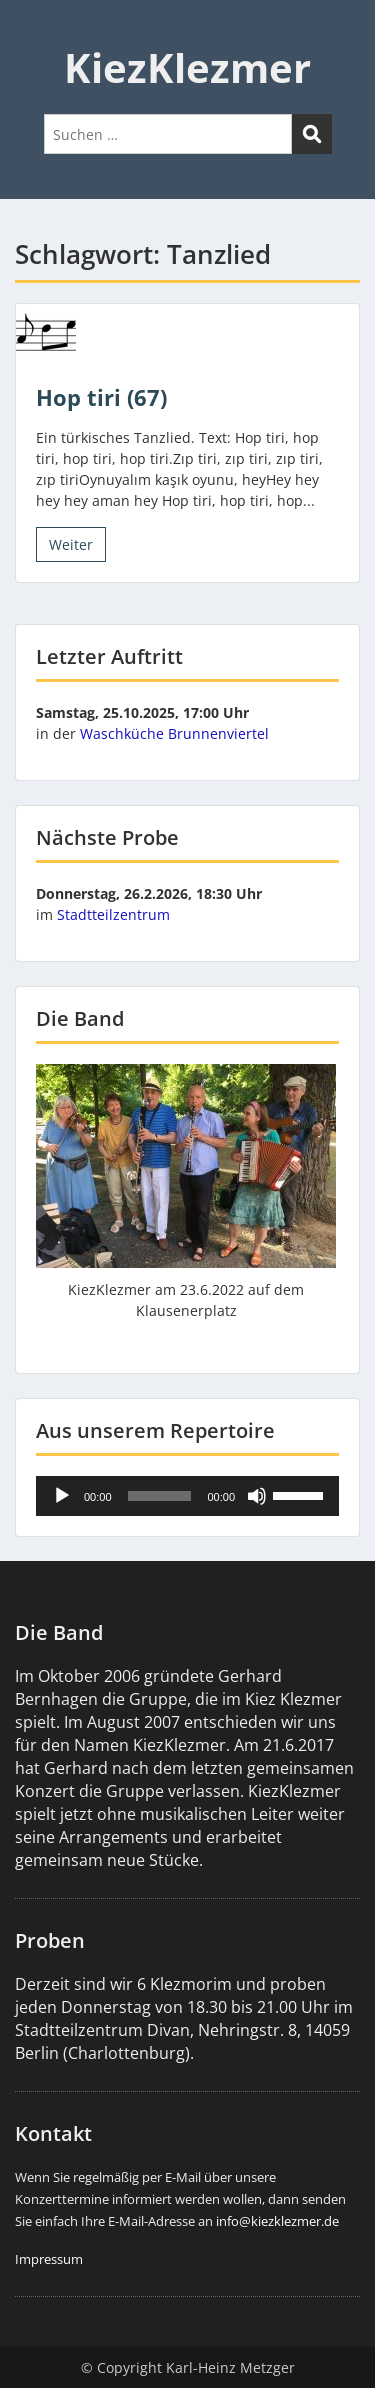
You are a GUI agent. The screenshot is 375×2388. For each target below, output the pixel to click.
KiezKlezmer (187, 67)
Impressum (49, 2259)
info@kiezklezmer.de (277, 2221)
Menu (36, 34)
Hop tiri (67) (101, 397)
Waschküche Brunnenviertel (174, 733)
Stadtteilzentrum (113, 914)
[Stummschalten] (257, 1496)
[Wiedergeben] (62, 1496)
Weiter (71, 544)
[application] (187, 1496)
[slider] (160, 1496)
